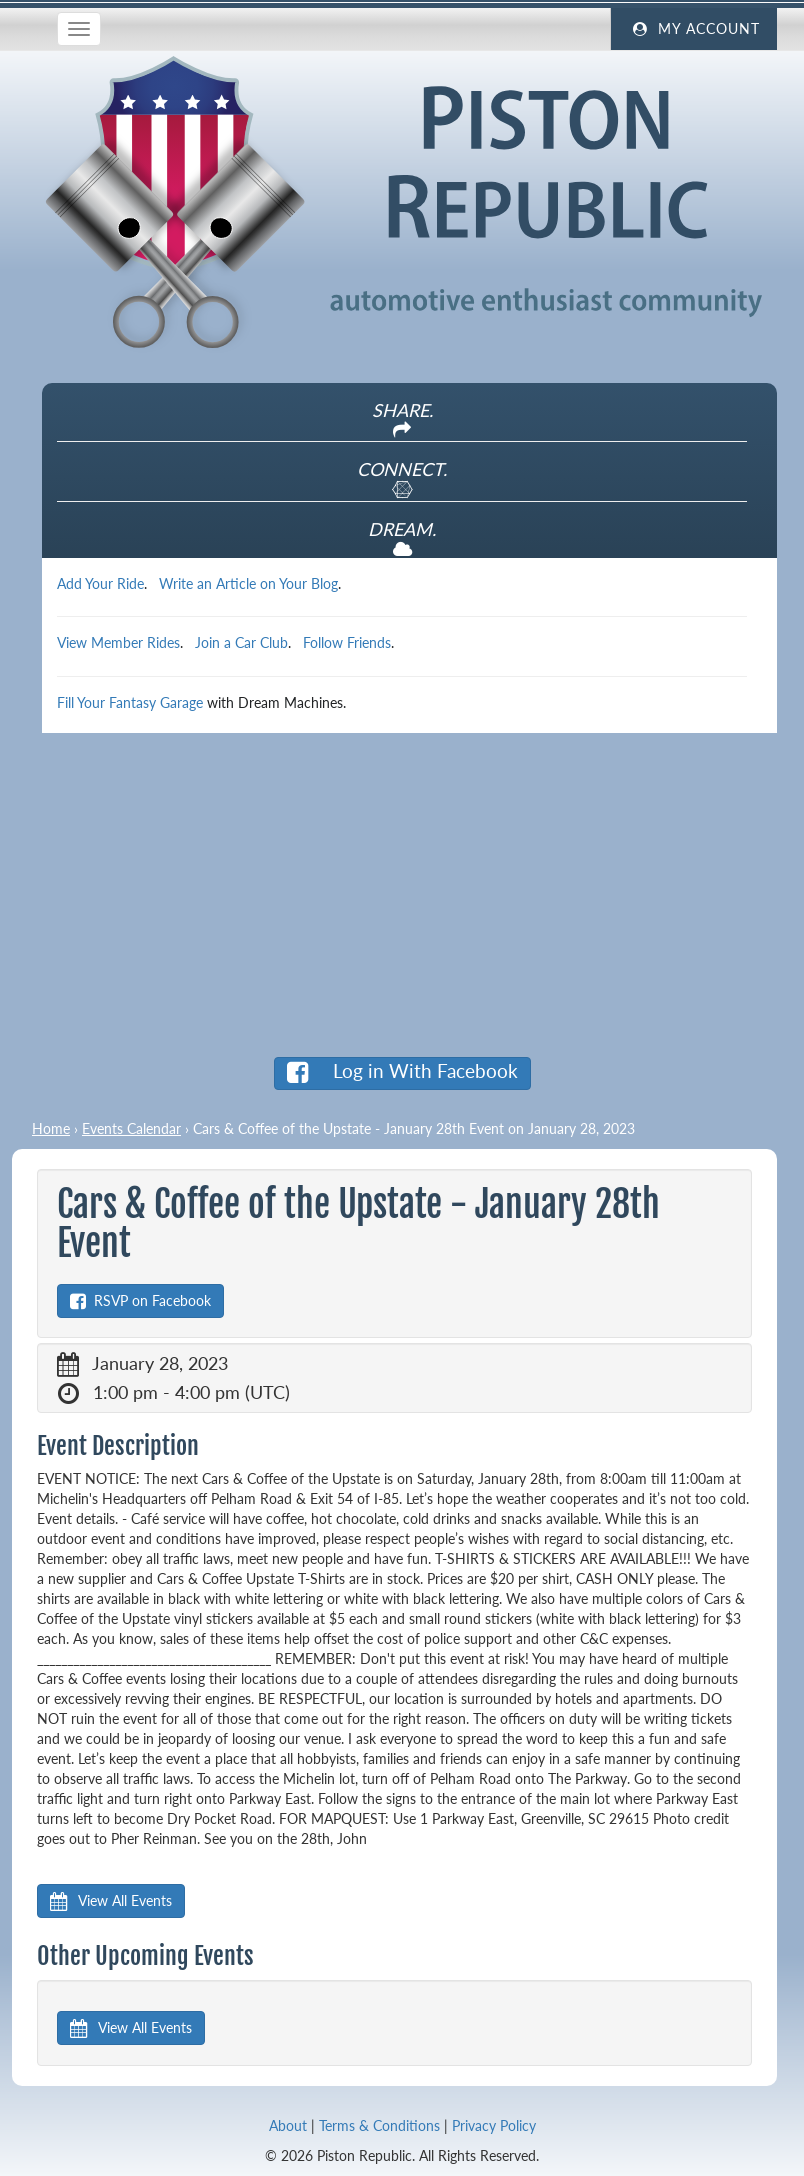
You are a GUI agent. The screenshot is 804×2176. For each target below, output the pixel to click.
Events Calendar (131, 1128)
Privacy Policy (494, 2125)
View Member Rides (118, 642)
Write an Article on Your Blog (248, 583)
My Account (694, 29)
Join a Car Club (241, 642)
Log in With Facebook (402, 1072)
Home (51, 1128)
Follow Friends (347, 642)
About (288, 2125)
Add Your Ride (100, 583)
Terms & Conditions (379, 2125)
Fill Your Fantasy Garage (130, 702)
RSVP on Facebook (140, 1300)
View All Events (111, 1900)
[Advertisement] (402, 894)
